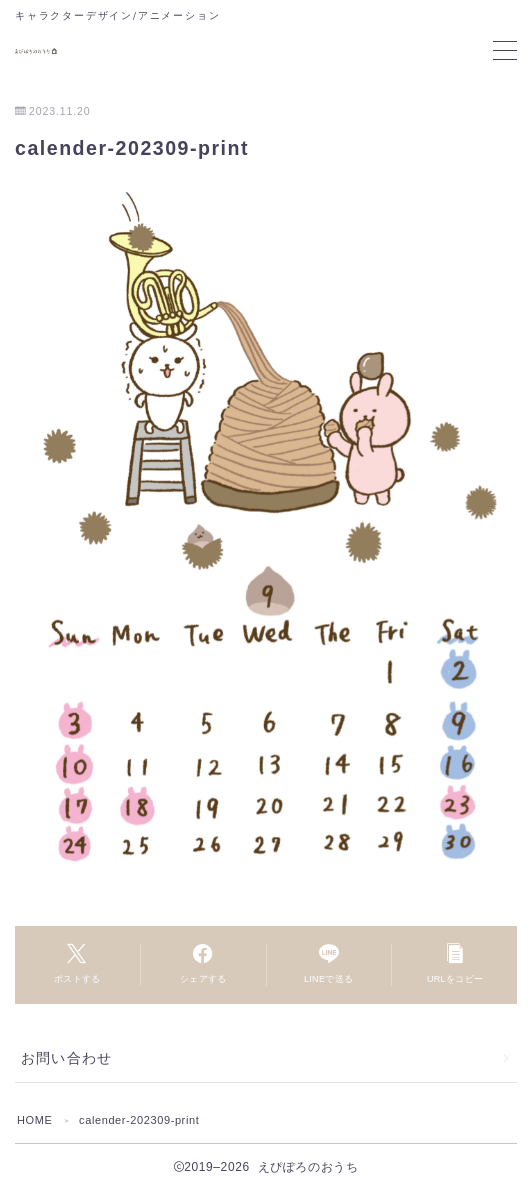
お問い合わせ (66, 1058)
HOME (34, 1120)
